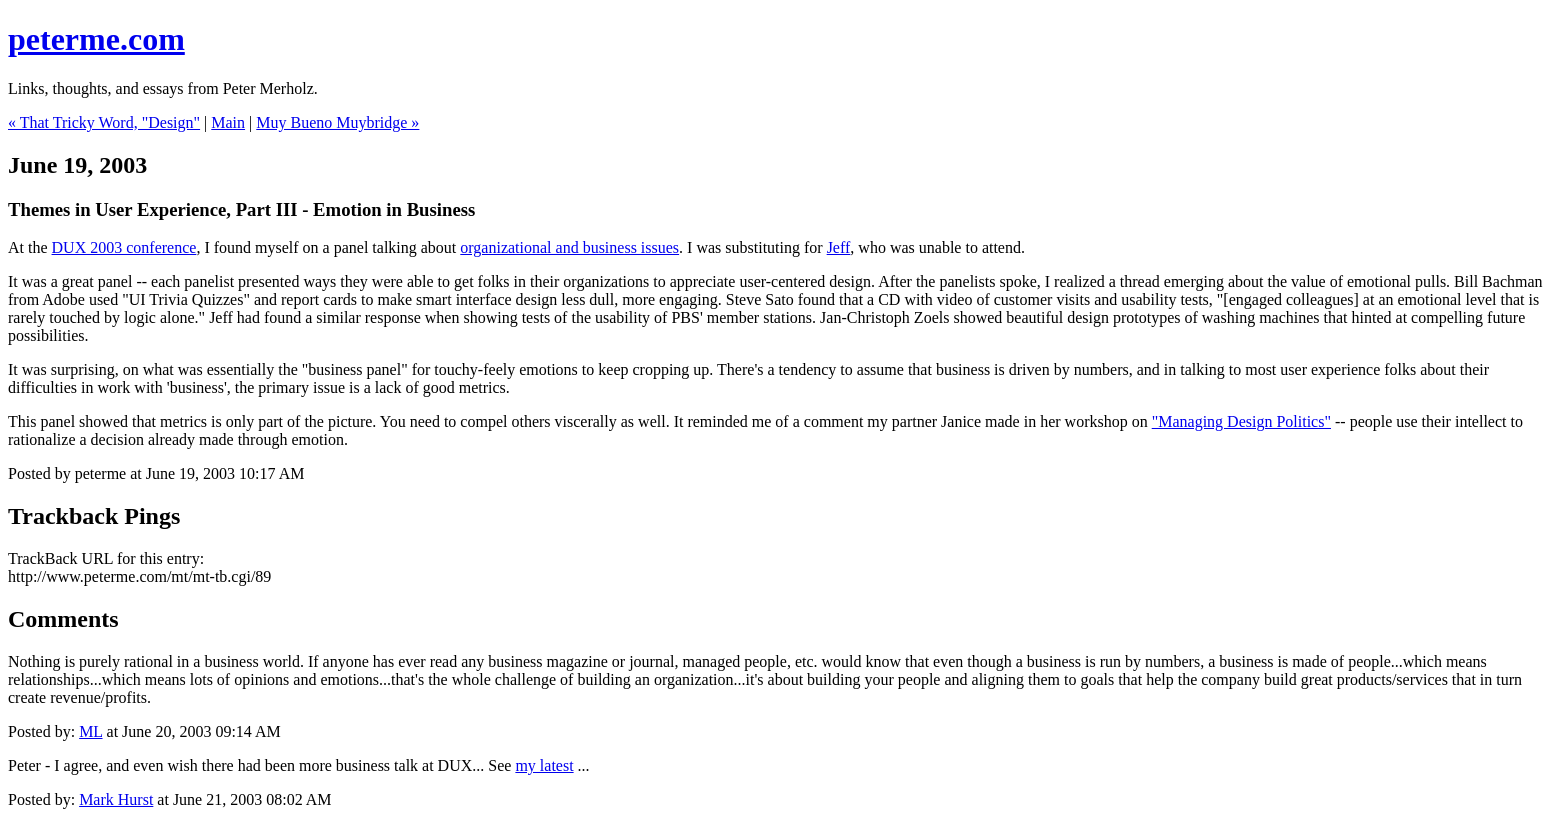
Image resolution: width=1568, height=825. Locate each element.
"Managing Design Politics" (1241, 421)
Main (228, 122)
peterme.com (96, 39)
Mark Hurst (116, 799)
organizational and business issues (569, 247)
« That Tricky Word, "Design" (104, 122)
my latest (544, 765)
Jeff (839, 247)
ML (90, 731)
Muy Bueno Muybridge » (337, 122)
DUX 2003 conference (124, 247)
